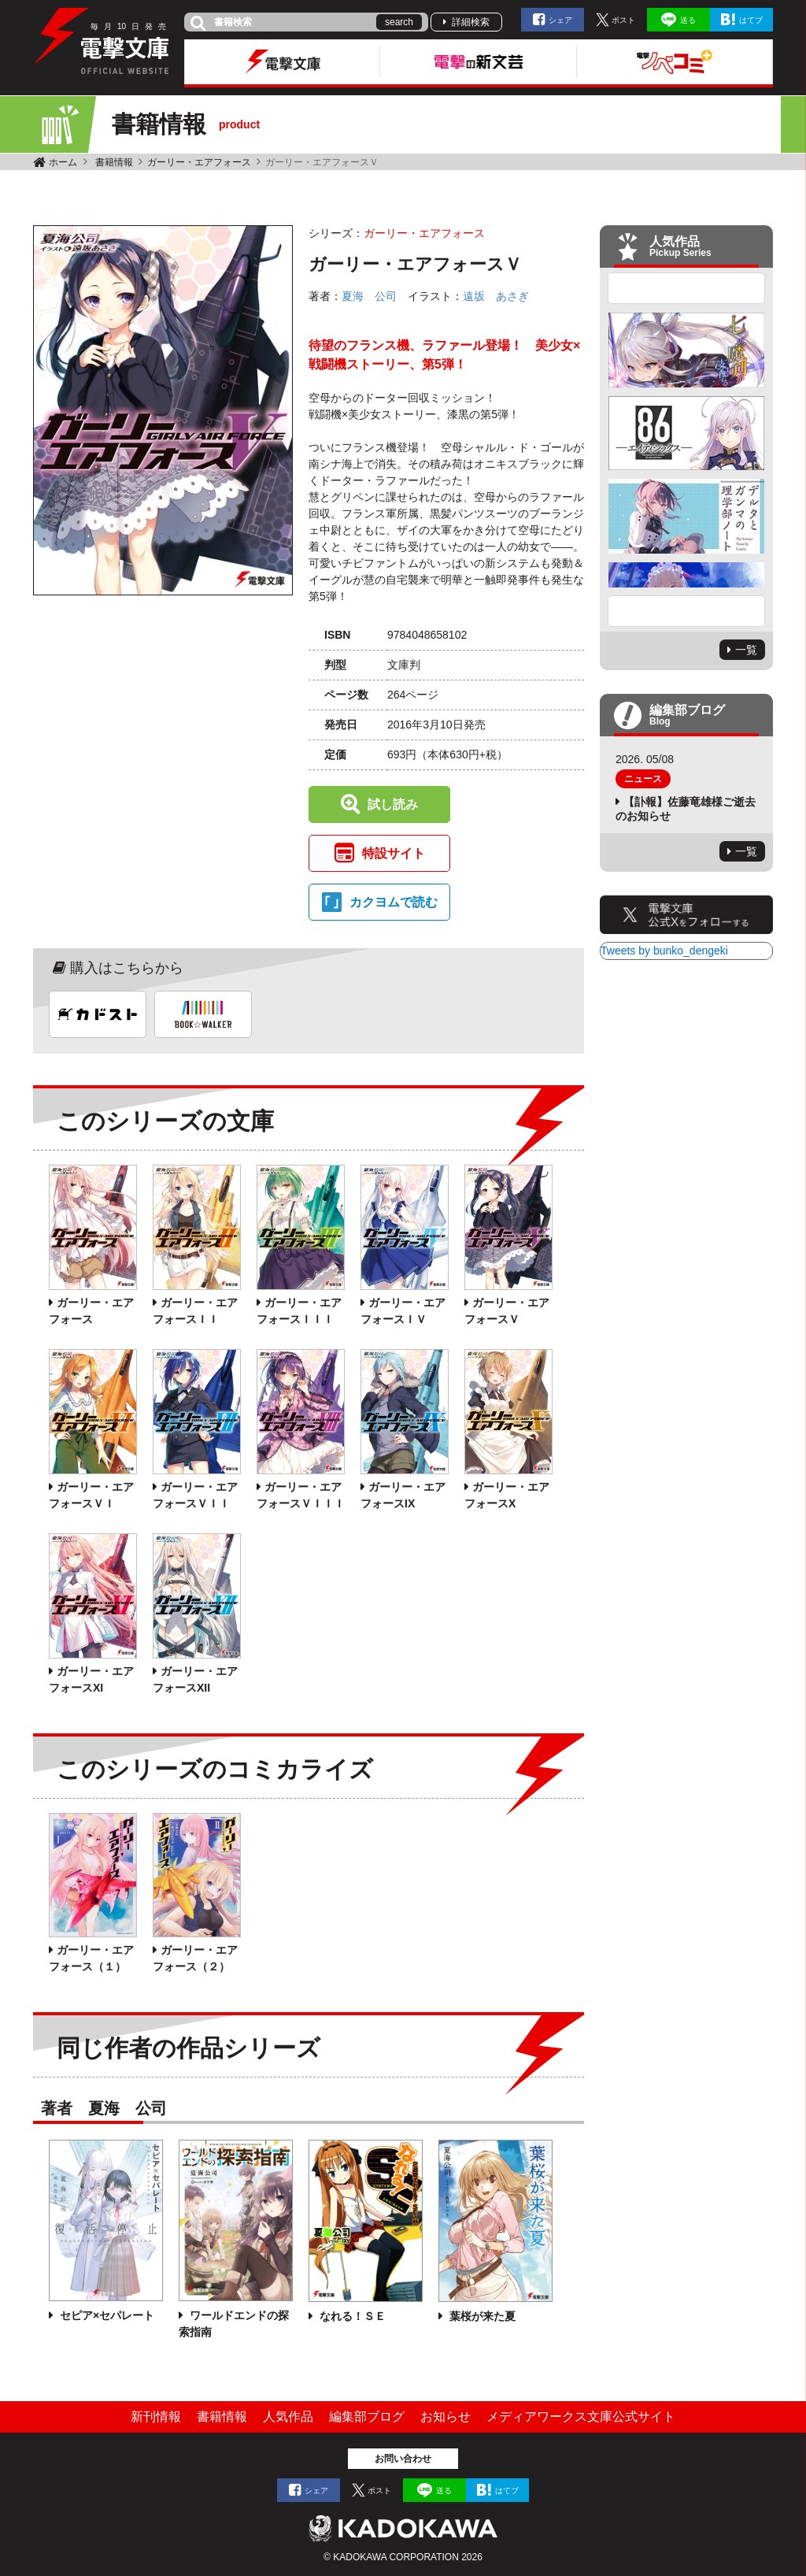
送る (688, 20)
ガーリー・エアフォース (199, 162)
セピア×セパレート (105, 2315)
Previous (686, 288)
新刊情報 (156, 2416)
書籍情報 (114, 162)
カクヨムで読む (393, 902)
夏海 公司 (369, 296)
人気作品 (288, 2416)
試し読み (393, 804)
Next (686, 611)
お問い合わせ (403, 2458)
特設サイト (393, 853)
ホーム (63, 162)
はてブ (751, 20)
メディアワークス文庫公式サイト (580, 2416)
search (399, 22)
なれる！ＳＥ (351, 2316)
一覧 (746, 649)
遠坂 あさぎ (496, 296)
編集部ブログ (367, 2416)
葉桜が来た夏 (481, 2316)
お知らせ (445, 2416)
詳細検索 (471, 22)
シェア (560, 20)
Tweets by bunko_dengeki (664, 950)
